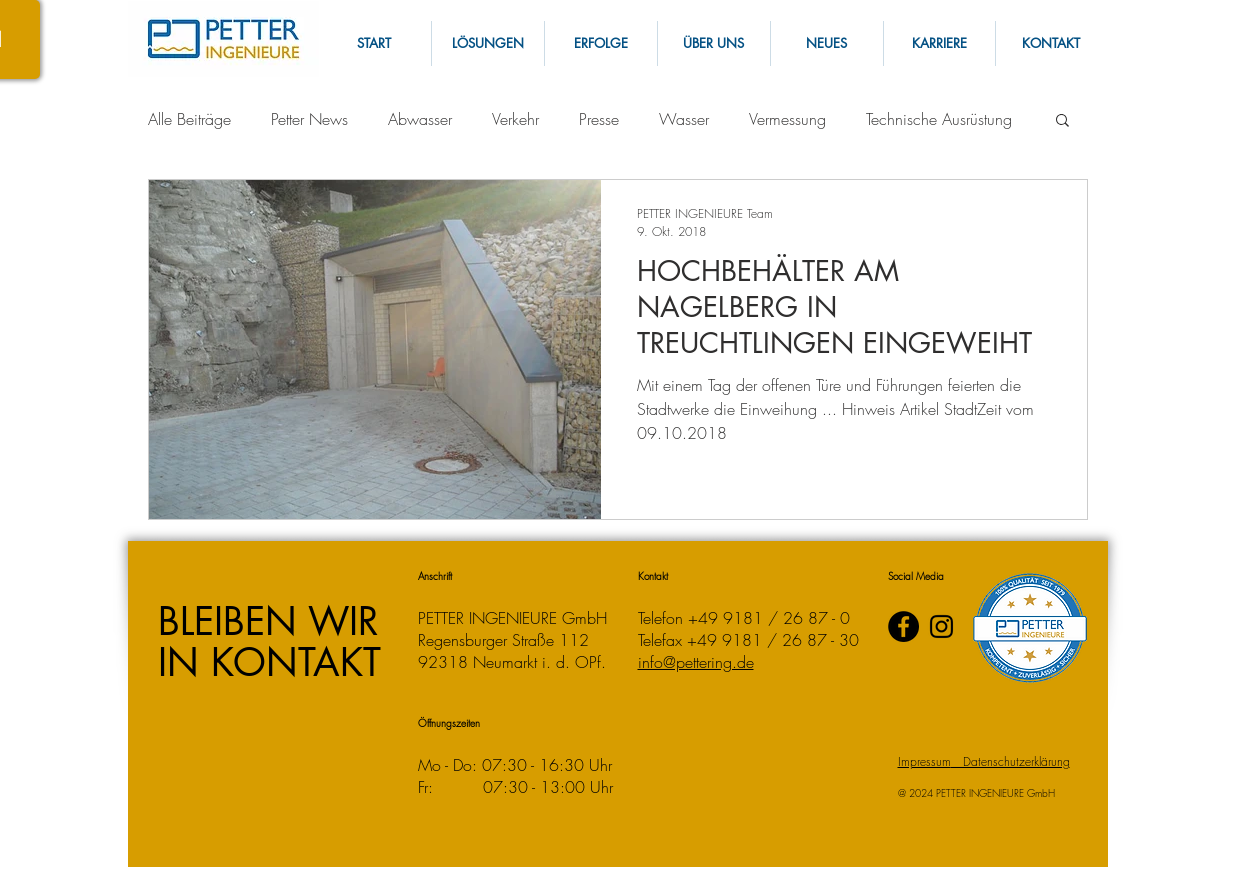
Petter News (309, 119)
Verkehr (515, 119)
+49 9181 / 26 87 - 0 (769, 618)
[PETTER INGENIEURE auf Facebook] (903, 626)
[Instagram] (941, 626)
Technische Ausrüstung (939, 119)
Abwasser (420, 119)
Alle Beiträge (189, 119)
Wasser (684, 119)
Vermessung (787, 119)
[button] (1051, 43)
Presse (599, 119)
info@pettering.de (696, 662)
